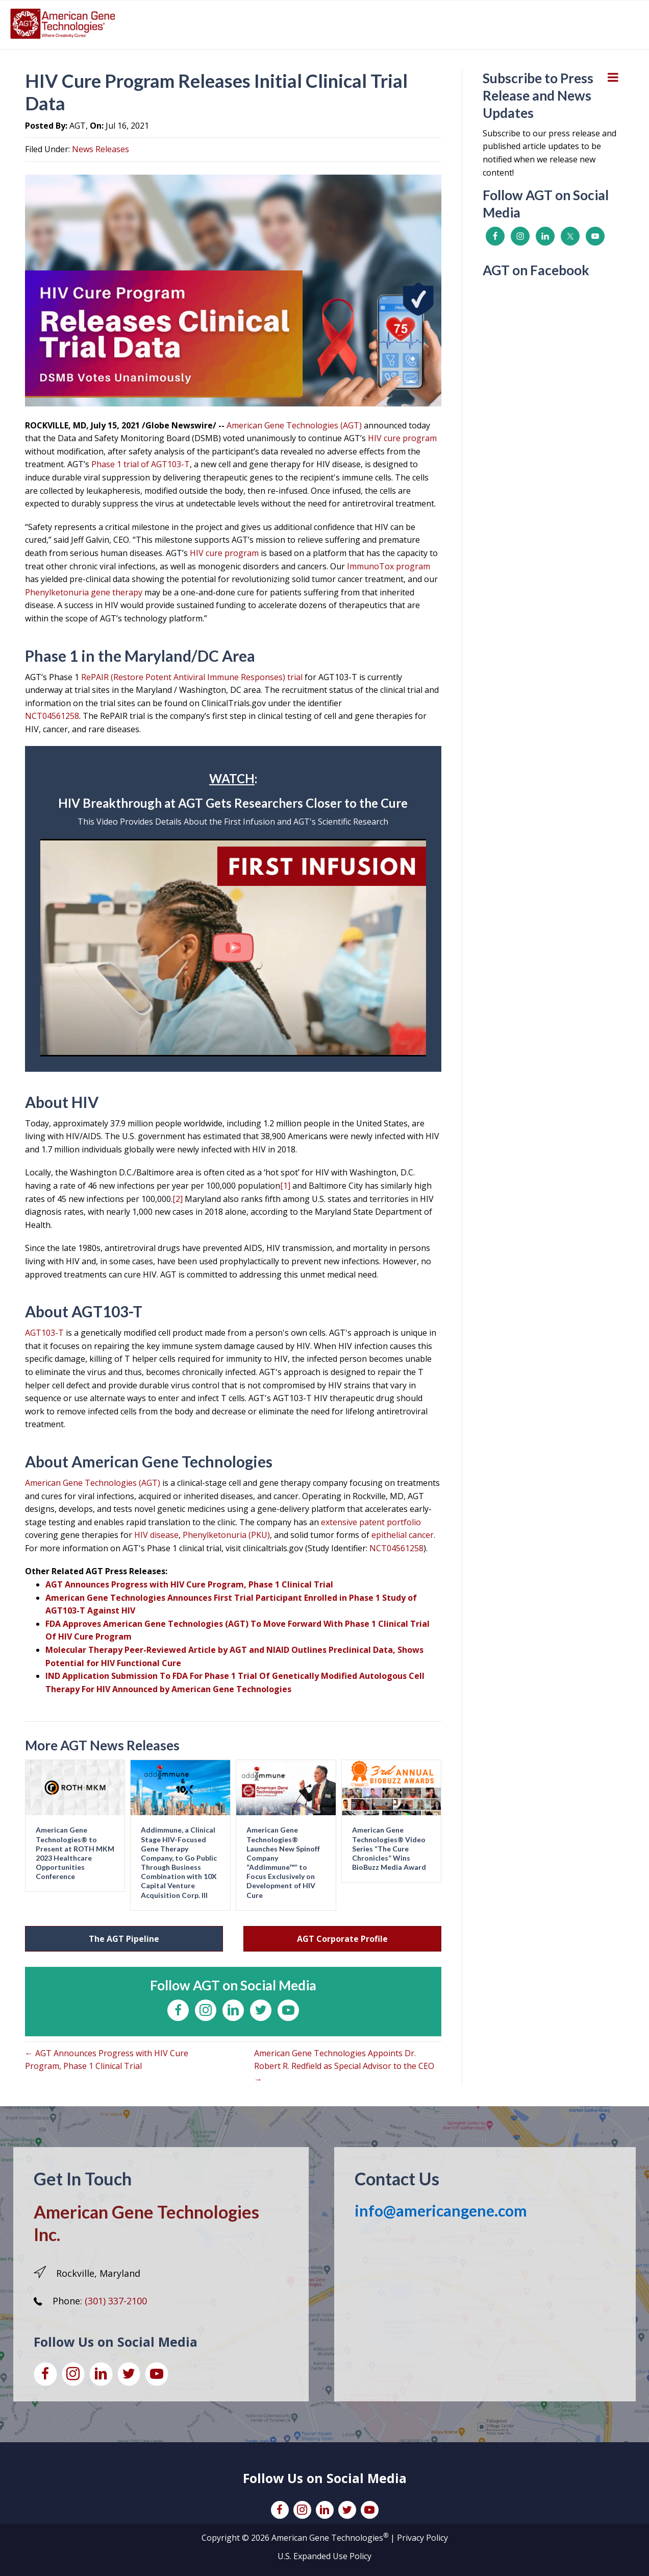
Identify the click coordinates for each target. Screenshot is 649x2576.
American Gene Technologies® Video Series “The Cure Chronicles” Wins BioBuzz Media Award (389, 1848)
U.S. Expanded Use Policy (324, 2556)
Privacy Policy (422, 2537)
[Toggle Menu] (613, 77)
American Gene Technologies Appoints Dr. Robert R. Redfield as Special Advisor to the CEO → (344, 2066)
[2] (177, 1199)
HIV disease (156, 1534)
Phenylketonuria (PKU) (226, 1534)
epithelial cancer (402, 1534)
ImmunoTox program (388, 566)
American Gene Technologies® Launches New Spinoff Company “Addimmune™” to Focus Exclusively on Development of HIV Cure (283, 1862)
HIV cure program (402, 438)
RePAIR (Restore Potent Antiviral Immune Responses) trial (192, 677)
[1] (285, 1185)
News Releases (100, 149)
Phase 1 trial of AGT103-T (140, 464)
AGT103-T (44, 1332)
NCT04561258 (52, 715)
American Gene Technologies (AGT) (295, 425)
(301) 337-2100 (116, 2301)
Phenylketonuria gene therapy (83, 592)
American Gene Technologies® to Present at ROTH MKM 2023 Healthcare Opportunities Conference (75, 1853)
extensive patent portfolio (371, 1522)
